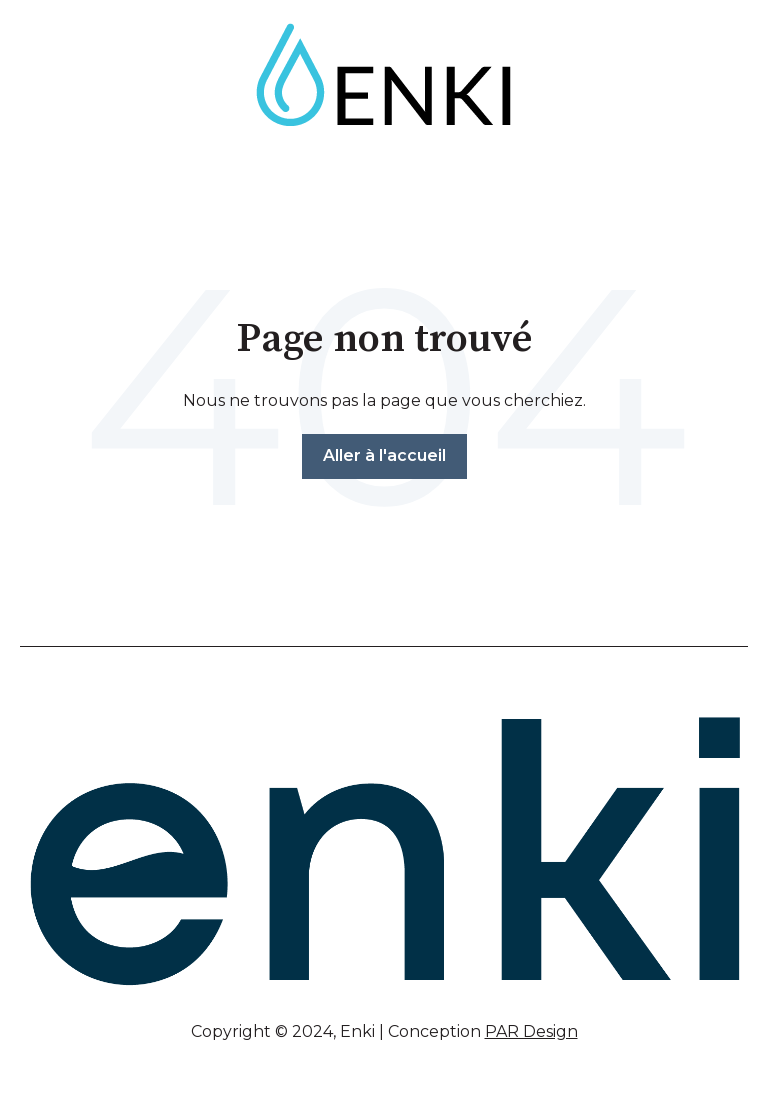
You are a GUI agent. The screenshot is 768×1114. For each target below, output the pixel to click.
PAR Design (531, 1031)
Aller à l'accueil (384, 455)
